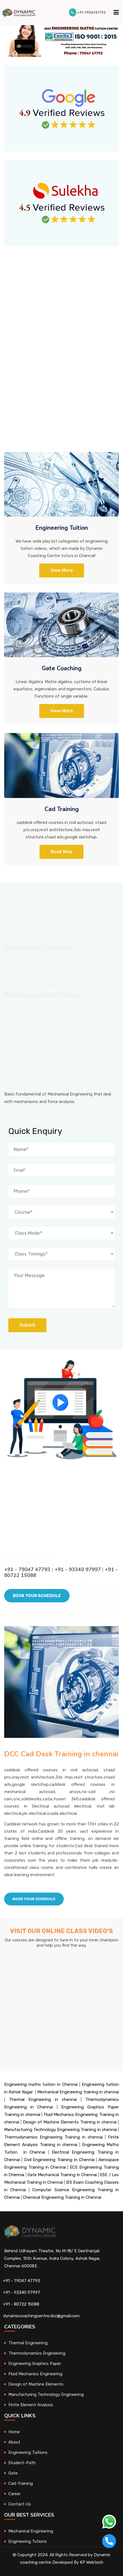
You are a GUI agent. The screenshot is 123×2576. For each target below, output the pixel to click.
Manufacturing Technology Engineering (46, 2394)
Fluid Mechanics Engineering (35, 2373)
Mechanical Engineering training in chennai (78, 2091)
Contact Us (19, 2504)
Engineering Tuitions (28, 2452)
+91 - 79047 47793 (21, 2280)
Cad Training (62, 809)
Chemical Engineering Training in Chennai (62, 2197)
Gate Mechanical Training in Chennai (62, 2174)
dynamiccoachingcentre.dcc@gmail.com (41, 2315)
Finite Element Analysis (30, 2404)
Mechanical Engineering (30, 2531)
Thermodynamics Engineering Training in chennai (53, 2137)
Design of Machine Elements (35, 2384)
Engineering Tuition (61, 528)
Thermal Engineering (28, 2342)
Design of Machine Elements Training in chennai (70, 2122)
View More (61, 570)
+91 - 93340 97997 (21, 2292)
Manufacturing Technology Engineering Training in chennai (60, 2129)
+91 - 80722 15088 (21, 2304)
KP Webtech (91, 2562)
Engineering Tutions (27, 2541)
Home (14, 2431)
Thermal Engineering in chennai (43, 2099)
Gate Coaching (62, 668)
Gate (13, 2473)
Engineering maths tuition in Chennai (41, 2084)
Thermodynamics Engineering (36, 2353)
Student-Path (22, 2462)
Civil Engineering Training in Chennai (59, 2159)
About (14, 2442)
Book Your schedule (34, 1899)
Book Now (61, 851)
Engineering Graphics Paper (34, 2363)
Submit (27, 1325)
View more (61, 710)
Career (14, 2493)
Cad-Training (20, 2483)
